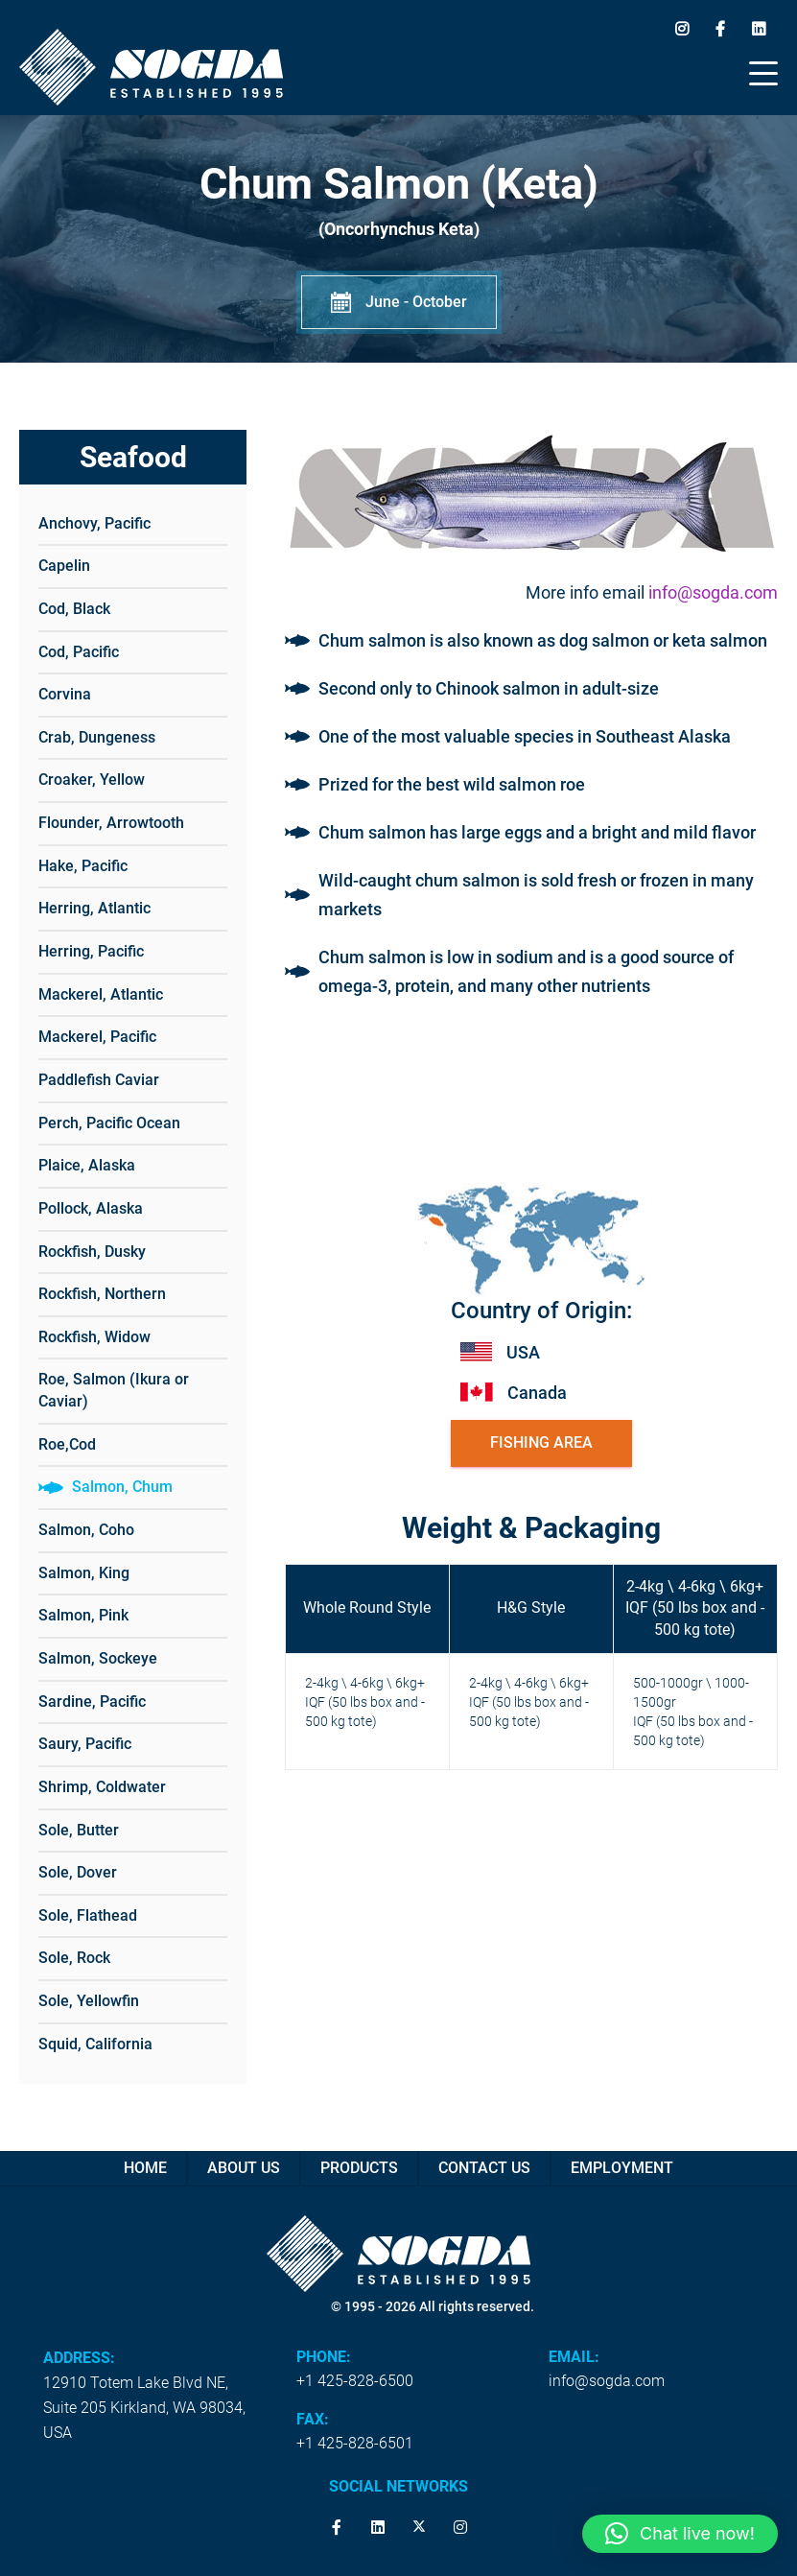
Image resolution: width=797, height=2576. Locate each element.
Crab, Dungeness (96, 737)
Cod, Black (74, 609)
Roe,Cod (67, 1444)
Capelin (64, 565)
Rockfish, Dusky (92, 1251)
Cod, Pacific (78, 652)
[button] (680, 2534)
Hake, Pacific (83, 866)
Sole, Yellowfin (88, 2001)
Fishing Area (541, 1442)
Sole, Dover (77, 1872)
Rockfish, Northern (102, 1294)
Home (145, 2168)
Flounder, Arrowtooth (111, 823)
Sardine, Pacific (92, 1701)
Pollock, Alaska (90, 1208)
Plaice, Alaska (86, 1165)
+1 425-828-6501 (354, 2443)
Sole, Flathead (87, 1915)
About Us (243, 2168)
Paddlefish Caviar (98, 1080)
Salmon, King (83, 1573)
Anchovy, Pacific (94, 523)
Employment (622, 2168)
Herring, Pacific (91, 951)
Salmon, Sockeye (97, 1658)
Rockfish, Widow (94, 1337)
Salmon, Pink (83, 1615)
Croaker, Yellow (91, 779)
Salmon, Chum (122, 1486)
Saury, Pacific (84, 1744)
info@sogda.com (713, 592)
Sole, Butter (78, 1830)
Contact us (484, 2168)
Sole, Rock (74, 1958)
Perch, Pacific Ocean (109, 1123)
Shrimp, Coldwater (102, 1787)
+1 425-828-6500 (354, 2381)
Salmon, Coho (86, 1530)
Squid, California (95, 2044)
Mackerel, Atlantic (100, 994)
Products (359, 2168)
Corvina (64, 694)
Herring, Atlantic (94, 908)
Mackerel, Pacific (97, 1037)
